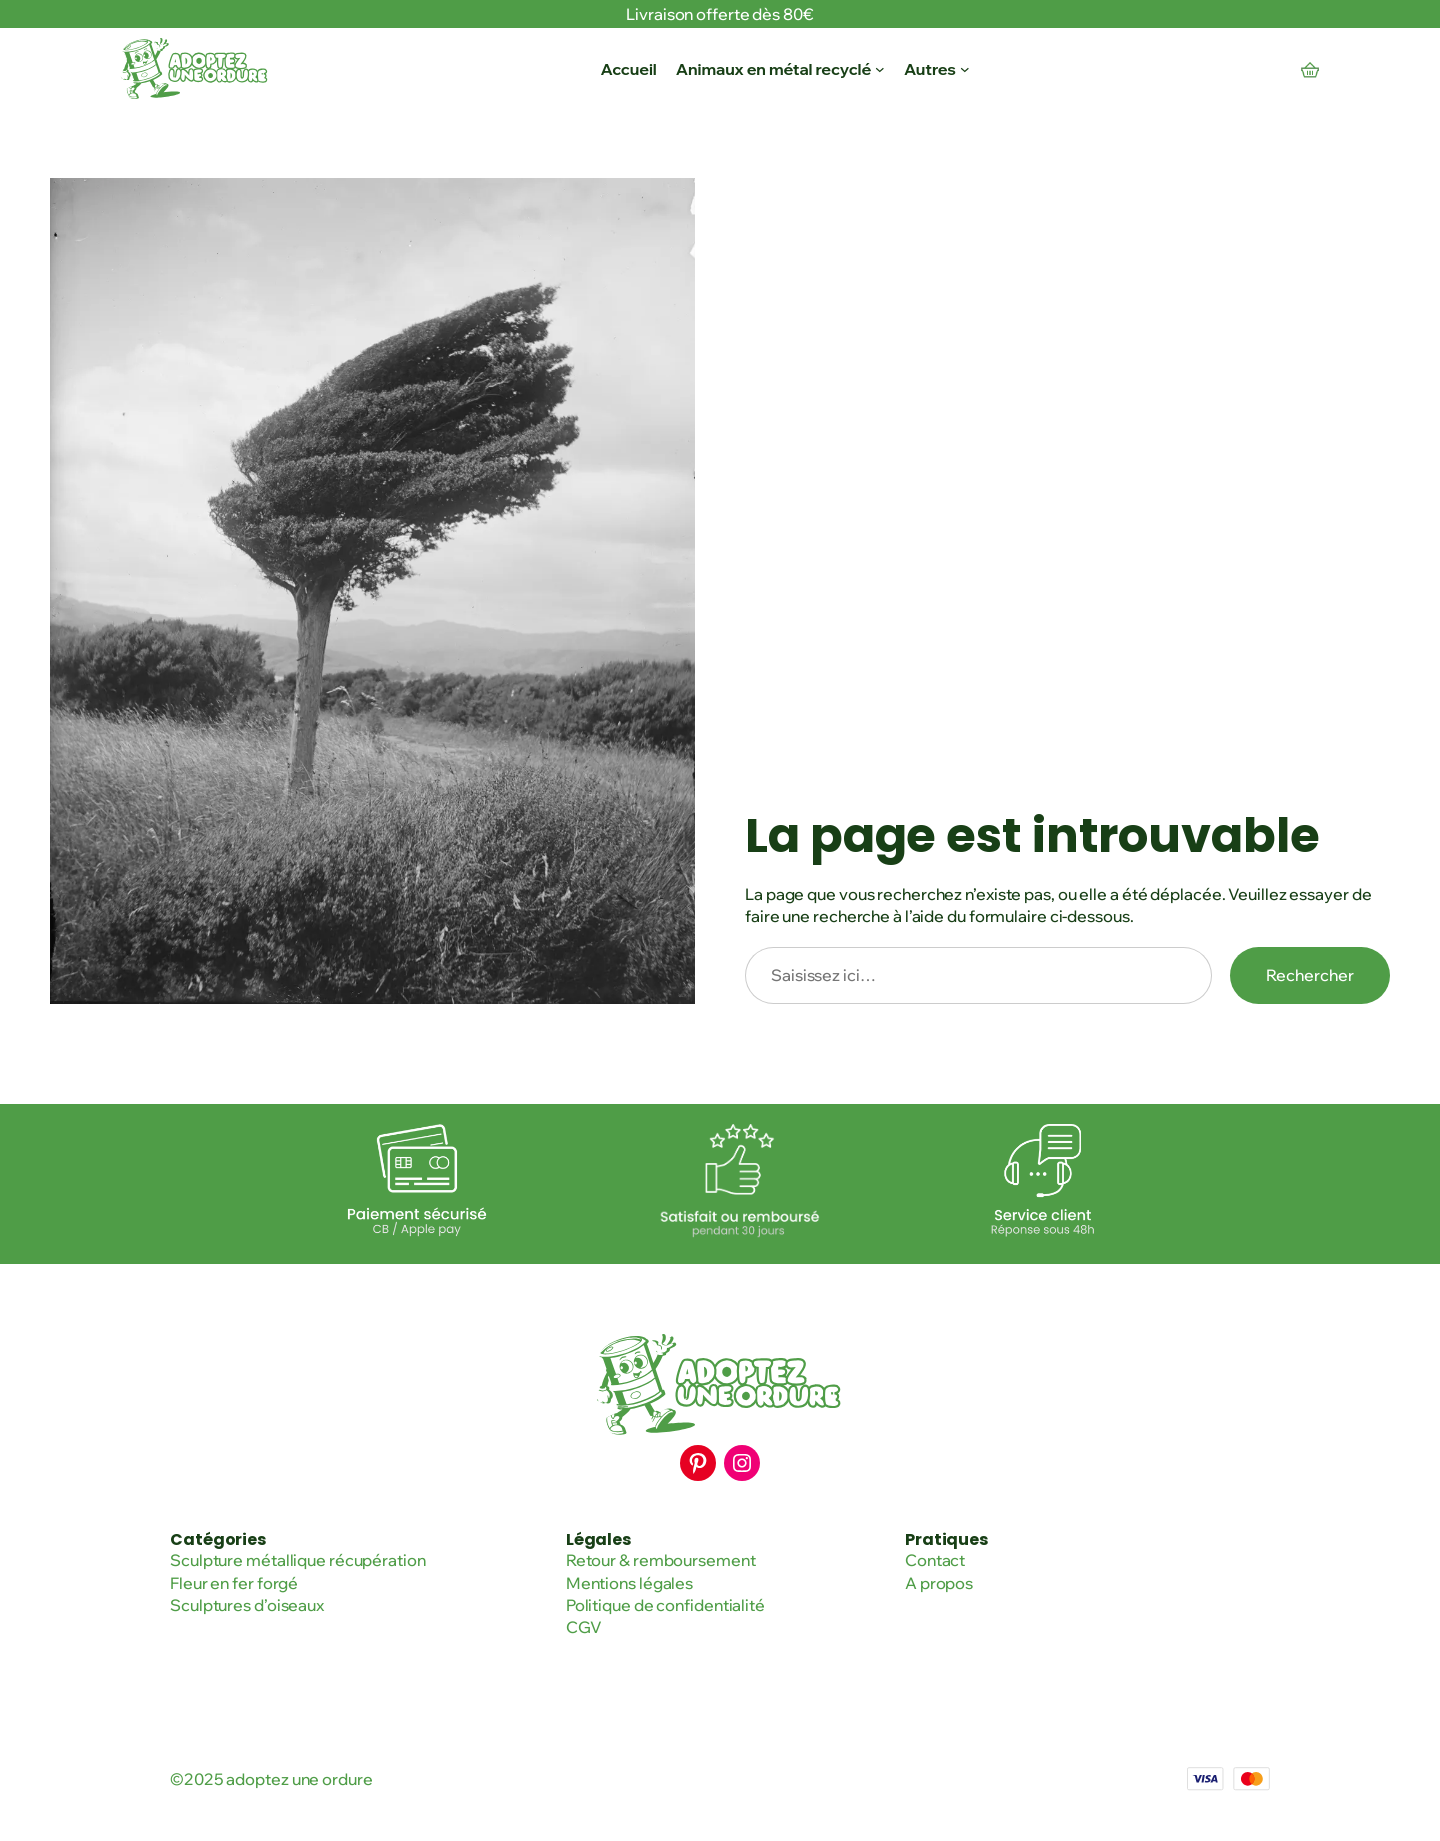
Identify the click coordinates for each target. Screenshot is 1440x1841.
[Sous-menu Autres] (965, 69)
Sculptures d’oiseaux (247, 1605)
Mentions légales (629, 1583)
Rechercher (1310, 975)
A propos (939, 1583)
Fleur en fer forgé (234, 1583)
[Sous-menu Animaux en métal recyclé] (880, 69)
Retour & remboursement (661, 1560)
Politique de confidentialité (665, 1605)
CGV (584, 1627)
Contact (935, 1560)
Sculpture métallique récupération (298, 1560)
